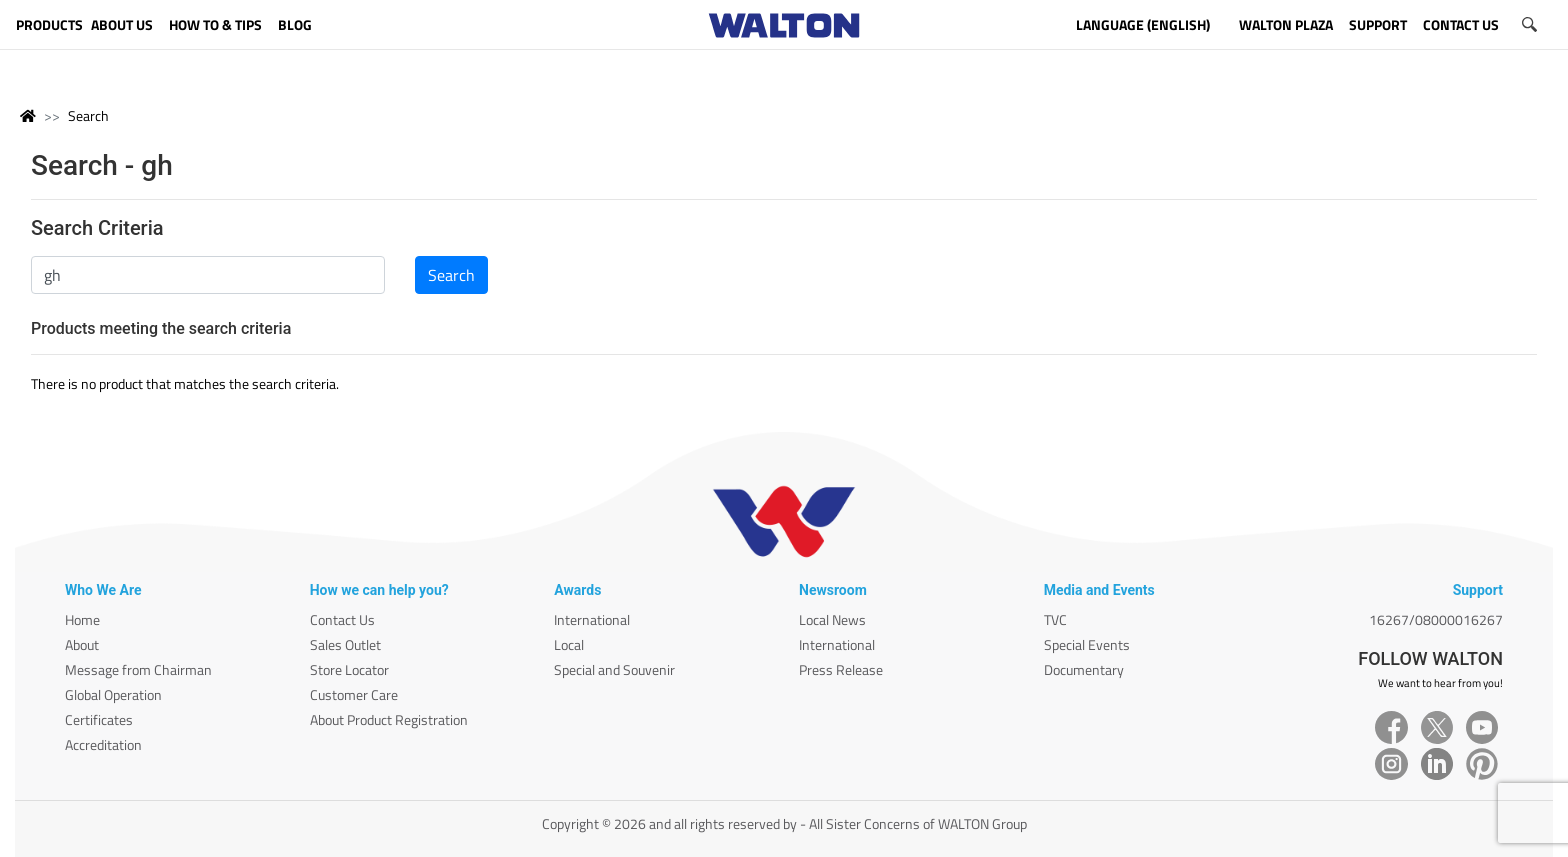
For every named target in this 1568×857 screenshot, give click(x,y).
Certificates (99, 719)
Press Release (841, 669)
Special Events (1087, 644)
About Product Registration (389, 719)
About (82, 644)
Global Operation (113, 694)
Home (82, 619)
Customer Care (354, 694)
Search (88, 115)
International (592, 619)
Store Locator (349, 669)
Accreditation (103, 744)
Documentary (1084, 669)
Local (569, 644)
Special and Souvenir (614, 669)
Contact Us (342, 619)
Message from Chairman (138, 669)
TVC (1055, 619)
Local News (832, 619)
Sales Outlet (345, 644)
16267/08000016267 (1436, 619)
